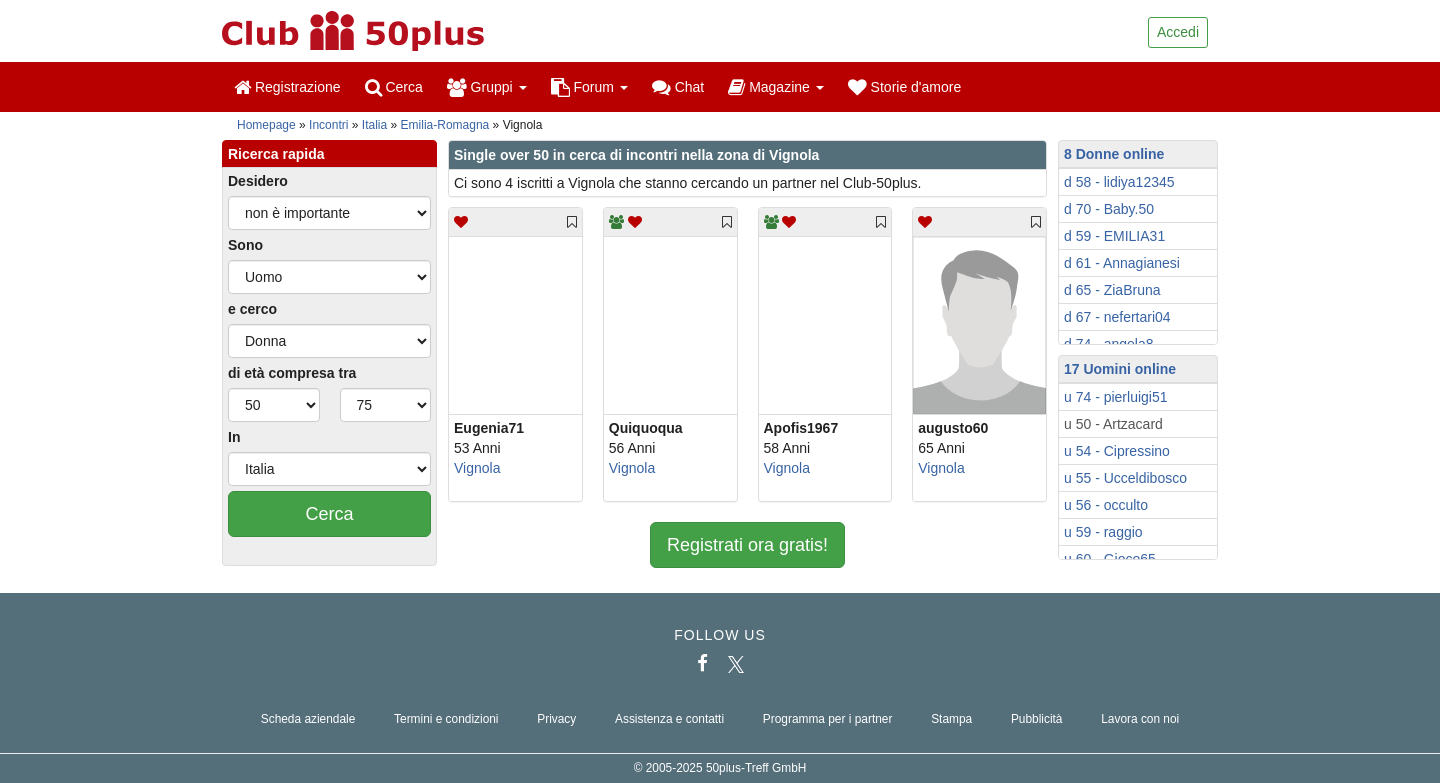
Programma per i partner (828, 719)
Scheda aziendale (308, 719)
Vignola (477, 468)
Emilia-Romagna (445, 125)
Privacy (556, 719)
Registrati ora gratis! (747, 545)
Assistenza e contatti (669, 719)
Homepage (266, 125)
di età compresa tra (292, 373)
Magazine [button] (775, 87)
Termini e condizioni (446, 719)
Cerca (394, 87)
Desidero (258, 181)
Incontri (328, 125)
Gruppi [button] (487, 87)
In (234, 437)
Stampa (951, 719)
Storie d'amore (905, 87)
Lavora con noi (1140, 719)
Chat (678, 87)
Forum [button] (589, 87)
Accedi (1178, 32)
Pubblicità (1037, 719)
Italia (374, 125)
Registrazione (287, 87)
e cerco (252, 309)
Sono (245, 245)
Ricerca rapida (276, 154)
